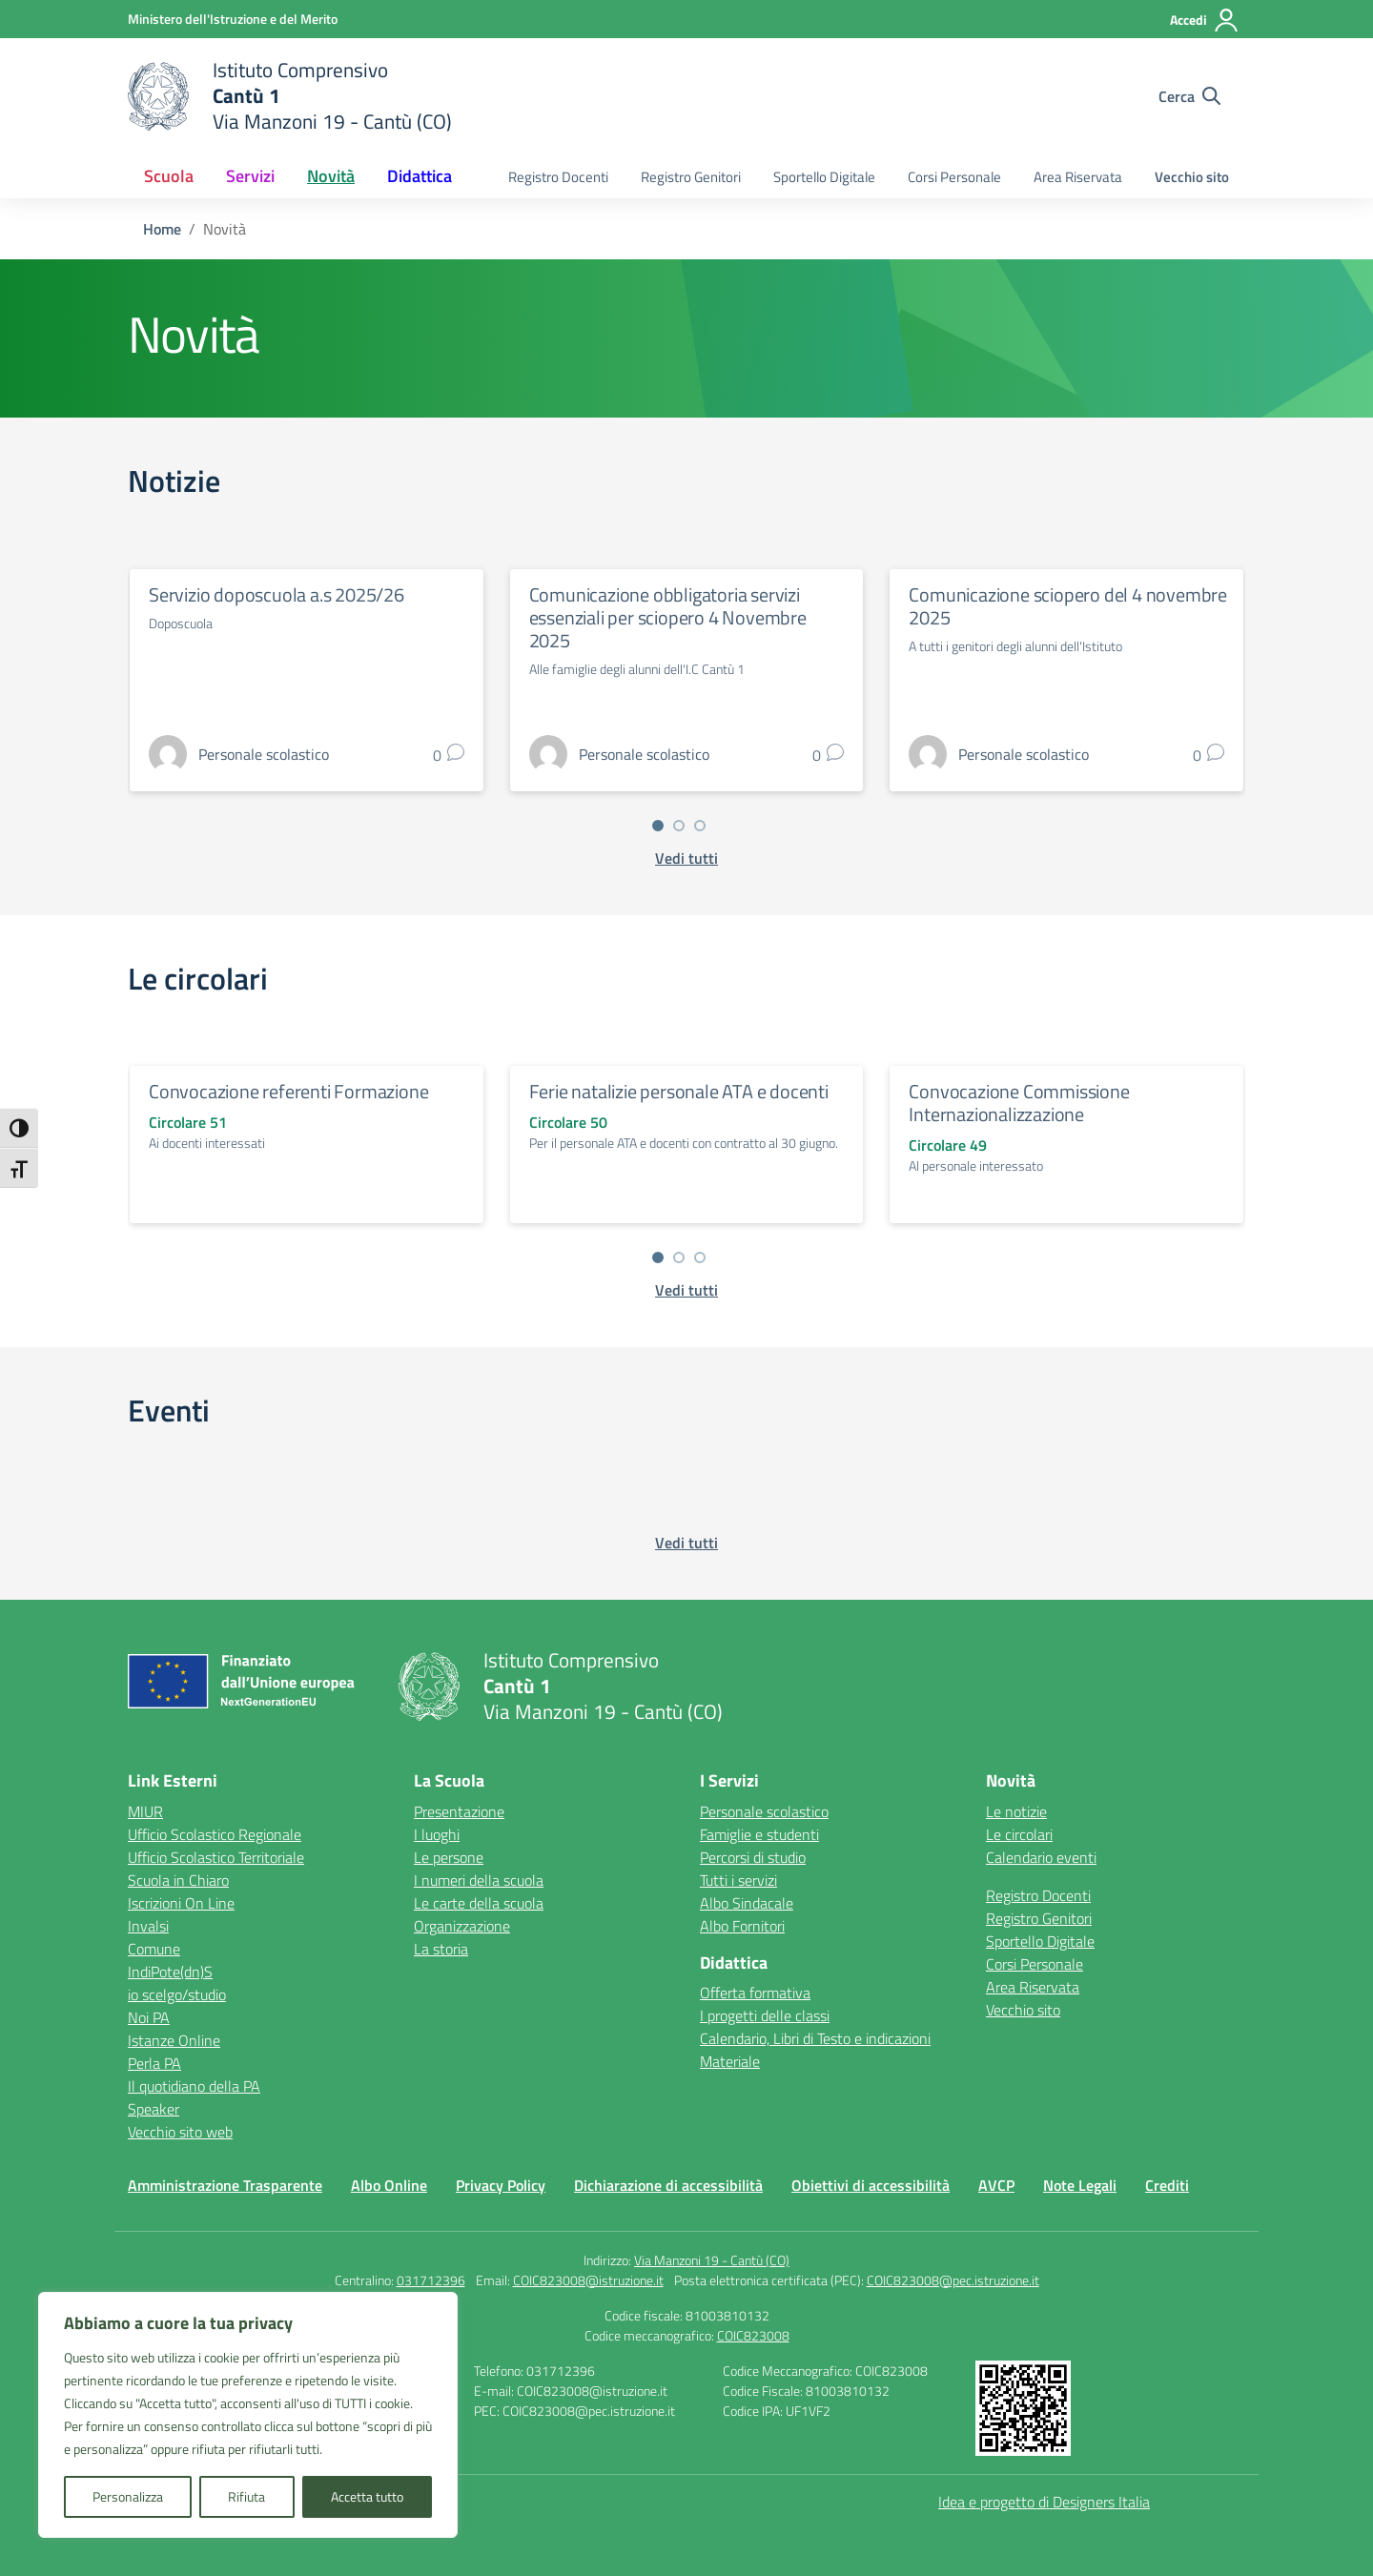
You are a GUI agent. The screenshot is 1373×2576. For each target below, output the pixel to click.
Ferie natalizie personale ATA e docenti (679, 1091)
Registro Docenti (558, 177)
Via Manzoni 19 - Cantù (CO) (711, 2260)
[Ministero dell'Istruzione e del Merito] (233, 19)
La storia (441, 1948)
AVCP (996, 2185)
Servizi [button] (250, 176)
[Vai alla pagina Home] (162, 228)
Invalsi (148, 1925)
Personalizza (127, 2496)
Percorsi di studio (753, 1857)
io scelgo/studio (177, 1994)
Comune (154, 1948)
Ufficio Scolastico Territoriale (216, 1857)
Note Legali (1080, 2185)
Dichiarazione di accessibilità (668, 2185)
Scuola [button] (169, 176)
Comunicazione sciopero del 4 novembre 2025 (1068, 606)
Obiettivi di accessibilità (870, 2185)
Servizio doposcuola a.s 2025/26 (276, 594)
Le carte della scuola (478, 1902)
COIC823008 (753, 2335)
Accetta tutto (367, 2496)
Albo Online (389, 2185)
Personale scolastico (764, 1811)
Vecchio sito (1192, 177)
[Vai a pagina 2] (679, 825)
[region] (248, 2415)
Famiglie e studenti (759, 1834)
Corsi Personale (954, 177)
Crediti (1167, 2185)
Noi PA (149, 2017)
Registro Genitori (691, 177)
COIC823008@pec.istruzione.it (953, 2280)
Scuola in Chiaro (178, 1880)
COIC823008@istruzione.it (588, 2280)
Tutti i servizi (738, 1880)
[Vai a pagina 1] (658, 825)
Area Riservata (1078, 177)
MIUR (145, 1811)
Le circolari (1019, 1834)
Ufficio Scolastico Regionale (214, 1834)
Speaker (153, 2108)
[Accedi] (1204, 20)
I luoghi (437, 1834)
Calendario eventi (1041, 1857)
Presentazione (459, 1811)
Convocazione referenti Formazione (288, 1091)
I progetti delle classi (765, 2015)
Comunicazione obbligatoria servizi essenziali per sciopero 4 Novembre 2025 (668, 617)
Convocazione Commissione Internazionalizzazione (1019, 1102)
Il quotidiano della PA (194, 2086)
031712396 (431, 2280)
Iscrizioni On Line (181, 1902)
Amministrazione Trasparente (225, 2185)
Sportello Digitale (824, 177)
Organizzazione (462, 1925)
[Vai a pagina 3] (700, 825)
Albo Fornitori (742, 1925)
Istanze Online (174, 2040)
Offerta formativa (755, 1992)
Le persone (448, 1857)
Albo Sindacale (746, 1902)
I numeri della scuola (478, 1880)
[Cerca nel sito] (1189, 96)
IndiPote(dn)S (170, 1971)
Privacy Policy (500, 2185)
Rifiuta (246, 2496)
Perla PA (154, 2063)
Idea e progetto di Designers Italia (1044, 2501)
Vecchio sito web (180, 2131)
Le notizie (1016, 1811)
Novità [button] (331, 176)
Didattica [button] (419, 176)
